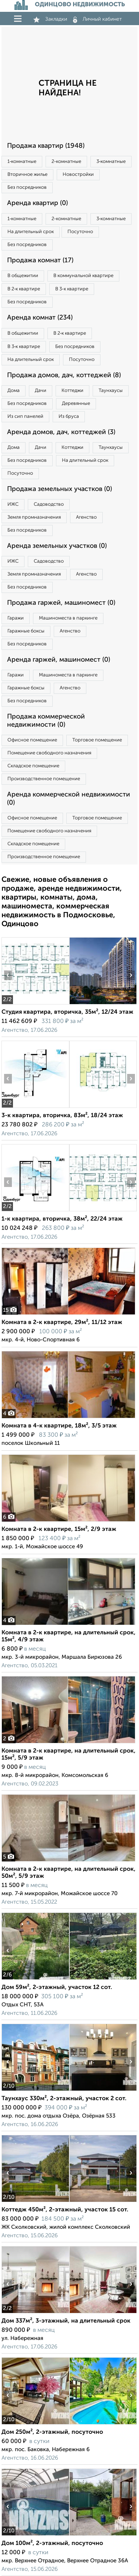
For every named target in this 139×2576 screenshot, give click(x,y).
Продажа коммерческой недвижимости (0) (46, 720)
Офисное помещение (32, 740)
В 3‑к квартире (71, 289)
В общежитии (22, 275)
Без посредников (27, 187)
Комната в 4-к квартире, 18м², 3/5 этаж (59, 1426)
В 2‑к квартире (23, 289)
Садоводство (49, 504)
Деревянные (76, 403)
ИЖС (13, 504)
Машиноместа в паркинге (68, 618)
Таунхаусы (111, 390)
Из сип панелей (25, 416)
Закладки (50, 19)
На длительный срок (30, 231)
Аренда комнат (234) (40, 317)
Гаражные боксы (25, 631)
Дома (13, 390)
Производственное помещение (43, 779)
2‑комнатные (66, 161)
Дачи (40, 390)
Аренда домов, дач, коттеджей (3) (61, 432)
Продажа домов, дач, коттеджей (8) (64, 375)
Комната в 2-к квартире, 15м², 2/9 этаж (58, 1529)
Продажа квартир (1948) (46, 146)
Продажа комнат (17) (40, 260)
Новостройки (78, 174)
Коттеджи (72, 390)
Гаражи (15, 618)
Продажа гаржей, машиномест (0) (61, 603)
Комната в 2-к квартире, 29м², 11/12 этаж (61, 1322)
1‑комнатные (21, 161)
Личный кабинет (97, 19)
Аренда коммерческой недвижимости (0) (68, 798)
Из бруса (69, 416)
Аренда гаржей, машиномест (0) (58, 659)
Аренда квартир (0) (37, 203)
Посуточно (80, 231)
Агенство (86, 517)
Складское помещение (33, 766)
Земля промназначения (34, 517)
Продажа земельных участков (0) (59, 489)
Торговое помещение (97, 740)
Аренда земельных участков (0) (57, 546)
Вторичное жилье (27, 174)
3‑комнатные (111, 161)
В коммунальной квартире (83, 275)
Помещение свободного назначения (49, 753)
